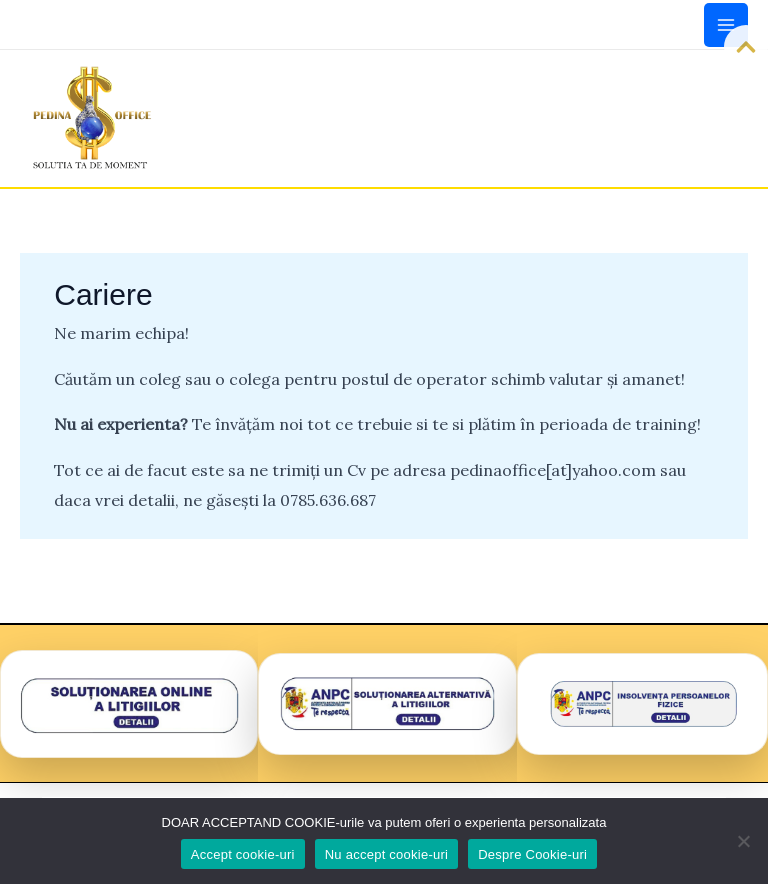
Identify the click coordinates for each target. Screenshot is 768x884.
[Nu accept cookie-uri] (743, 841)
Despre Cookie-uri (532, 854)
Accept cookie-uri (243, 854)
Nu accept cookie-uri (387, 854)
